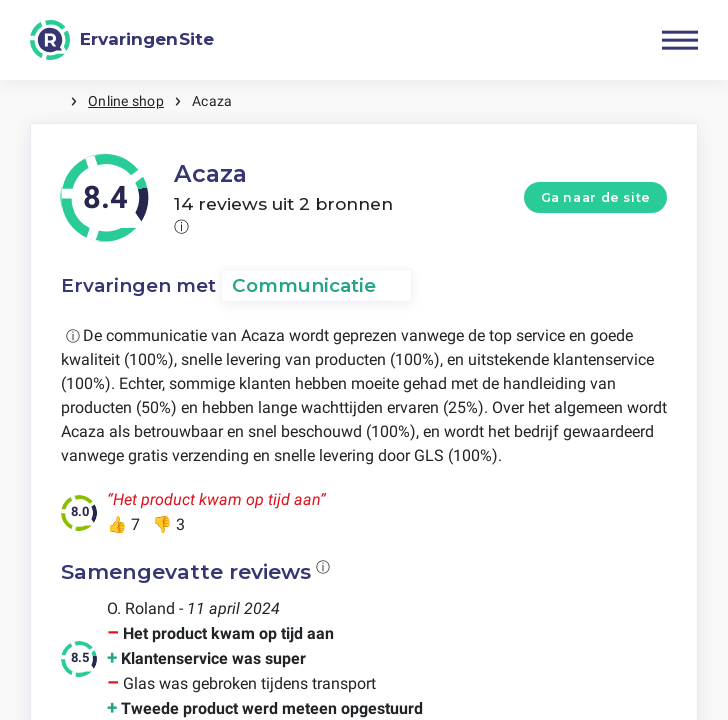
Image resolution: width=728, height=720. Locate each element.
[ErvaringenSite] (122, 40)
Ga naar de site (596, 197)
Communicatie (304, 285)
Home (50, 101)
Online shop (126, 101)
